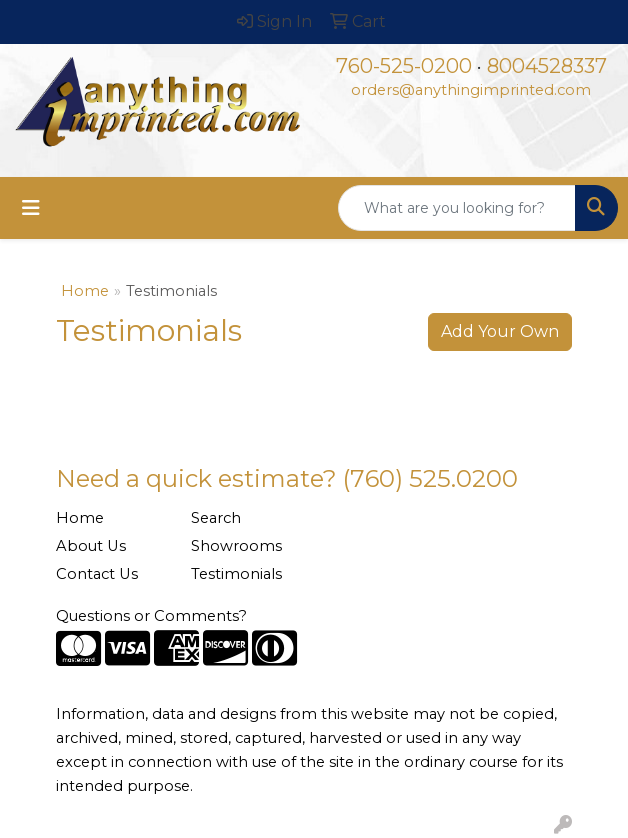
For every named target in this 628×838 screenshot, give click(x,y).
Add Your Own (500, 331)
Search (216, 518)
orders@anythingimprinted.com (471, 90)
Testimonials (236, 574)
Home (85, 291)
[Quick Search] (457, 208)
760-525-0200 (404, 66)
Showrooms (236, 546)
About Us (91, 546)
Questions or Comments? (151, 616)
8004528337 (547, 66)
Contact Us (97, 574)
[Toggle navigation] (31, 208)
